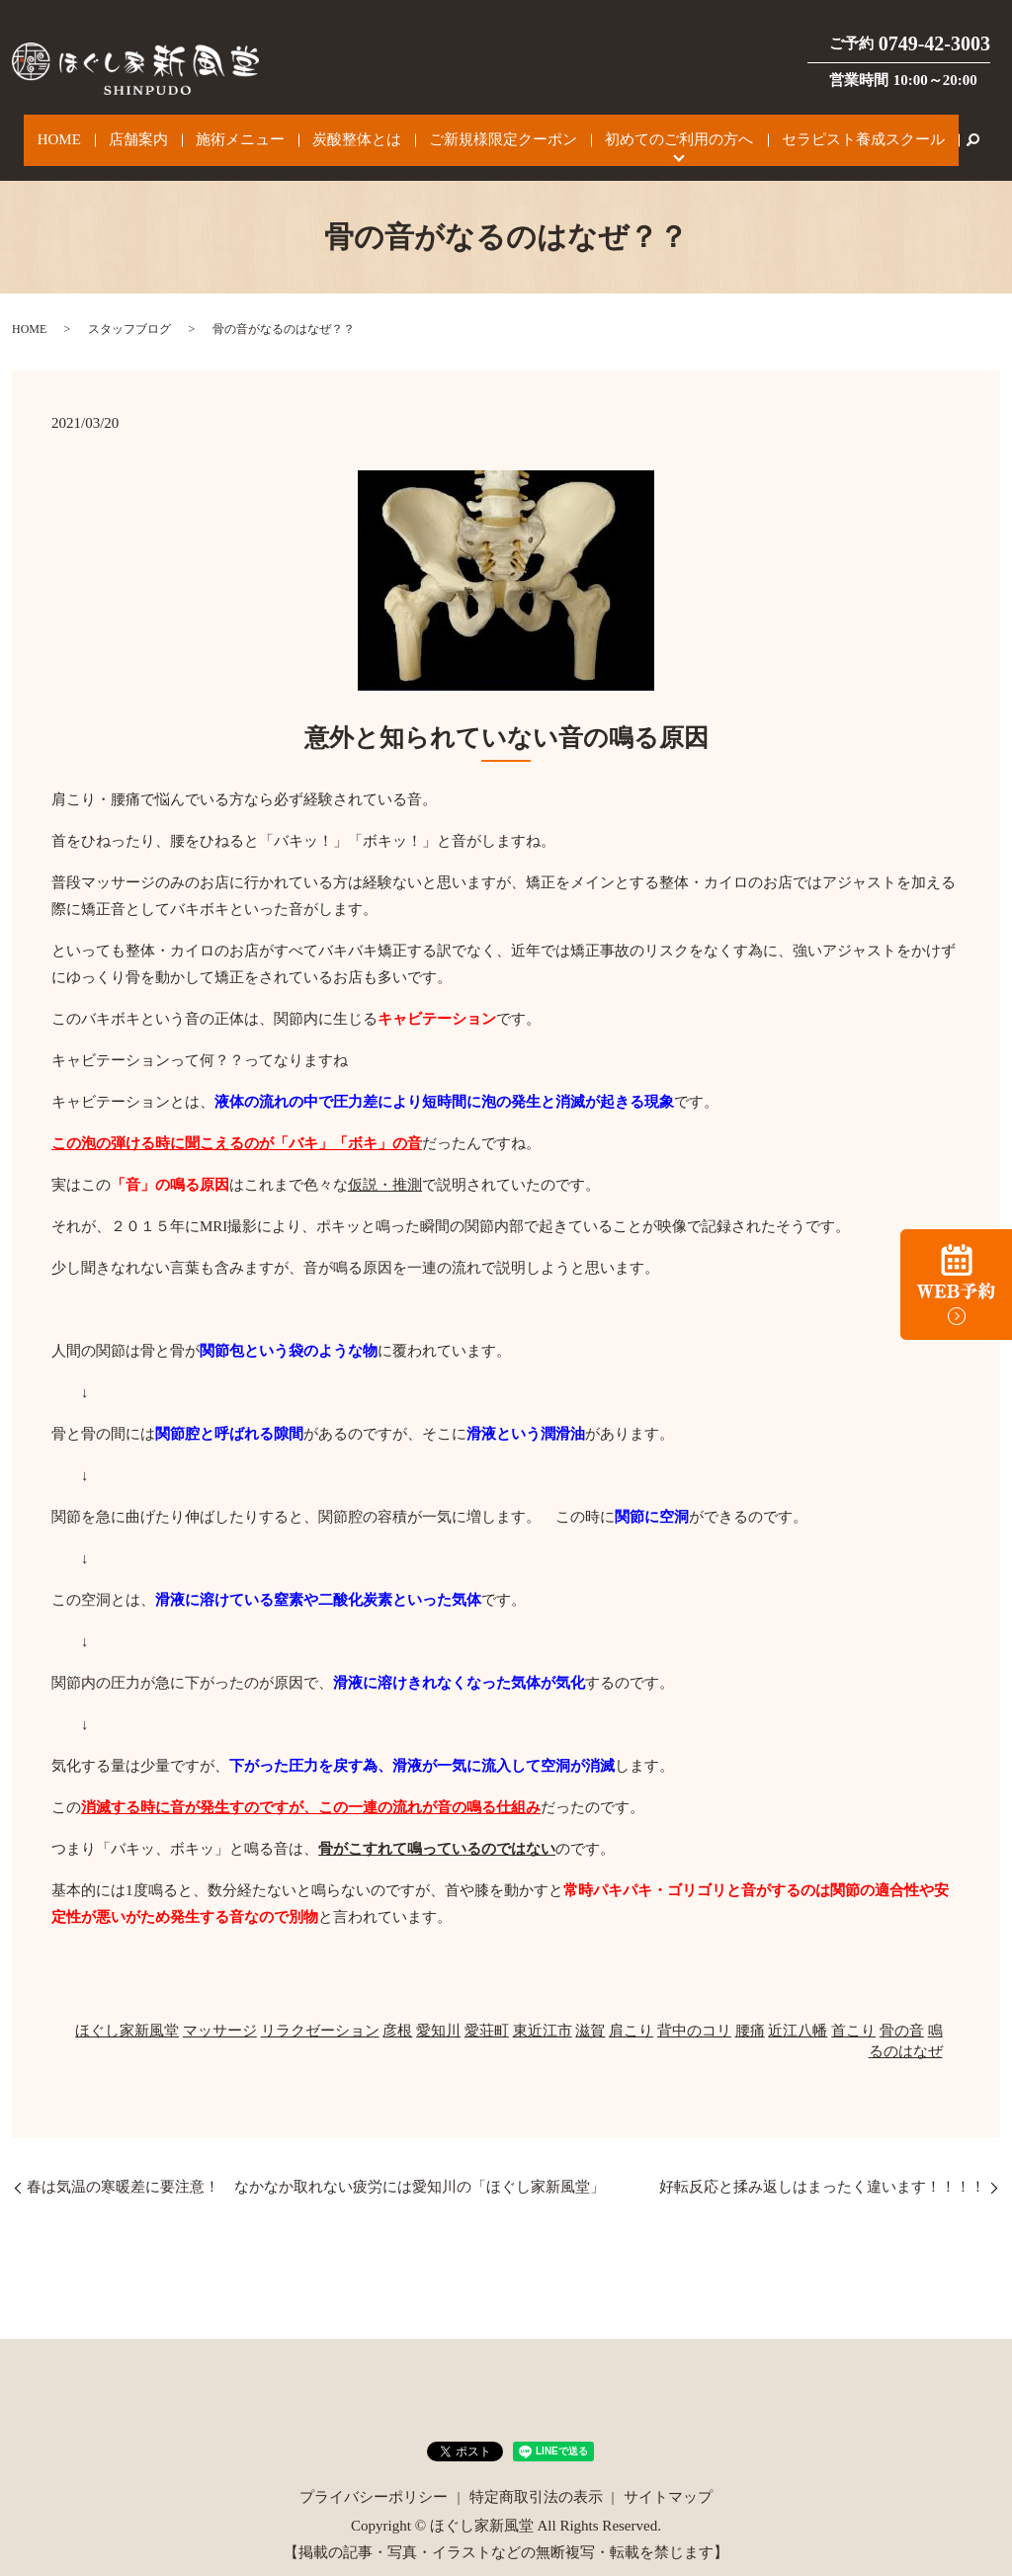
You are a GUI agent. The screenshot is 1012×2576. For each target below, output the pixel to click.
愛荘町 (486, 2011)
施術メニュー (252, 130)
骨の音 (902, 2011)
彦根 (397, 2011)
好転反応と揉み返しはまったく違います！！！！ (822, 2167)
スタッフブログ (129, 309)
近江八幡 (797, 2011)
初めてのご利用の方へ (647, 130)
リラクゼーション (320, 2011)
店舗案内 (164, 130)
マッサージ (220, 2011)
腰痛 (750, 2011)
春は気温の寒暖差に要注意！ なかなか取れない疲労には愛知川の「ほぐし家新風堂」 (316, 2167)
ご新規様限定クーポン (486, 130)
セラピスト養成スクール (816, 130)
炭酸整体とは (353, 130)
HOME (100, 130)
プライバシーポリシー (373, 2477)
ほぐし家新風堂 (127, 2011)
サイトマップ (668, 2477)
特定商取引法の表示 (536, 2477)
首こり (853, 2011)
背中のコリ (694, 2011)
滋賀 (590, 2011)
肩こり (631, 2011)
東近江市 (542, 2011)
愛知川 (438, 2011)
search (919, 130)
